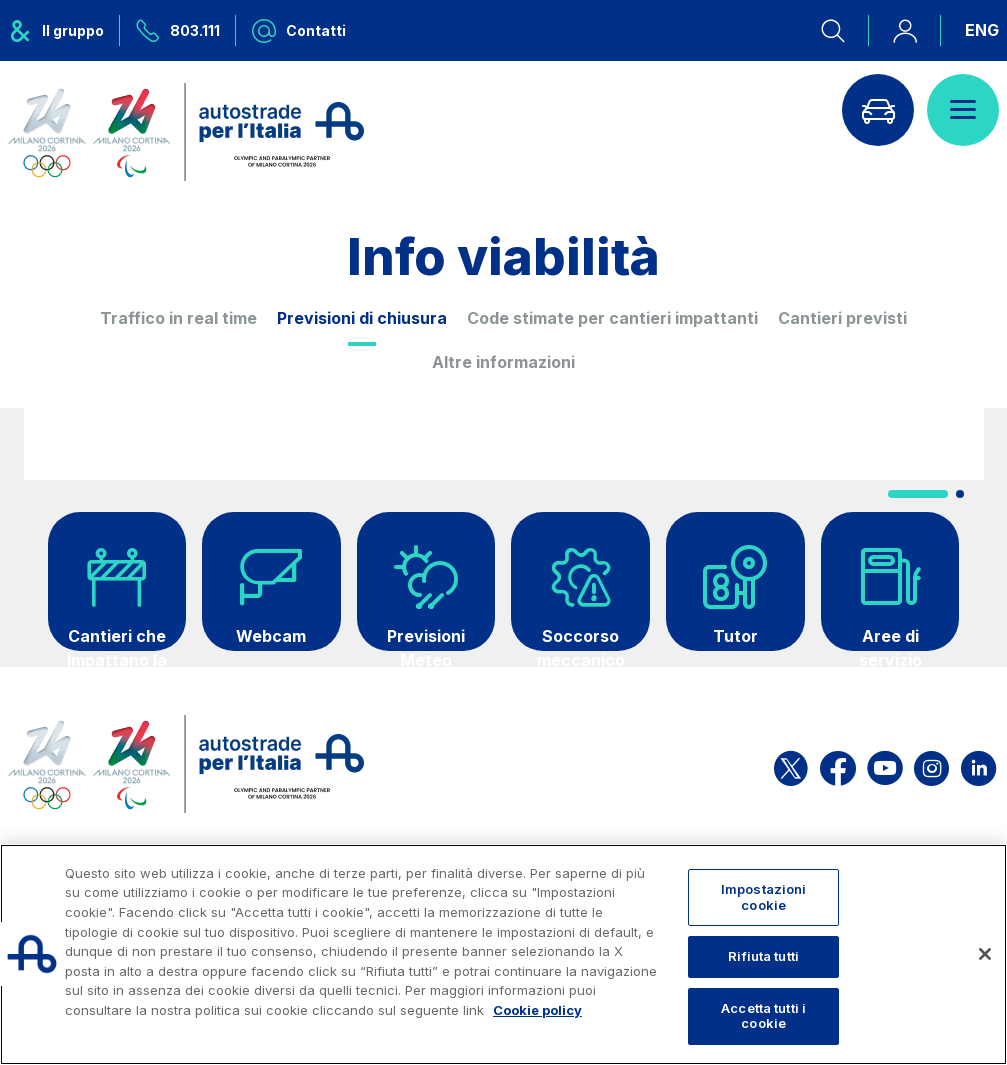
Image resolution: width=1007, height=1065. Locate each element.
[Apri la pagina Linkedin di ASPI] (978, 764)
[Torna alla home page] (186, 132)
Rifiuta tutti (763, 956)
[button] (918, 494)
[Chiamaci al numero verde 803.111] (178, 30)
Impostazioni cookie (764, 897)
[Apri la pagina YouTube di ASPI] (885, 764)
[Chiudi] (985, 954)
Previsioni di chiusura (362, 318)
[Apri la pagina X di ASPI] (791, 764)
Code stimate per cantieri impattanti (612, 318)
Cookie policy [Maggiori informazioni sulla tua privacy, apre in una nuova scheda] (537, 1010)
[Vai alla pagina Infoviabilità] (878, 110)
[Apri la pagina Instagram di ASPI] (931, 764)
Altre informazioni (503, 362)
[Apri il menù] (963, 110)
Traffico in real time (178, 318)
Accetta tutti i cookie (763, 1016)
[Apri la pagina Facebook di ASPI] (838, 764)
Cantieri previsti (842, 318)
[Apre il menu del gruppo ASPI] (64, 30)
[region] (503, 954)
